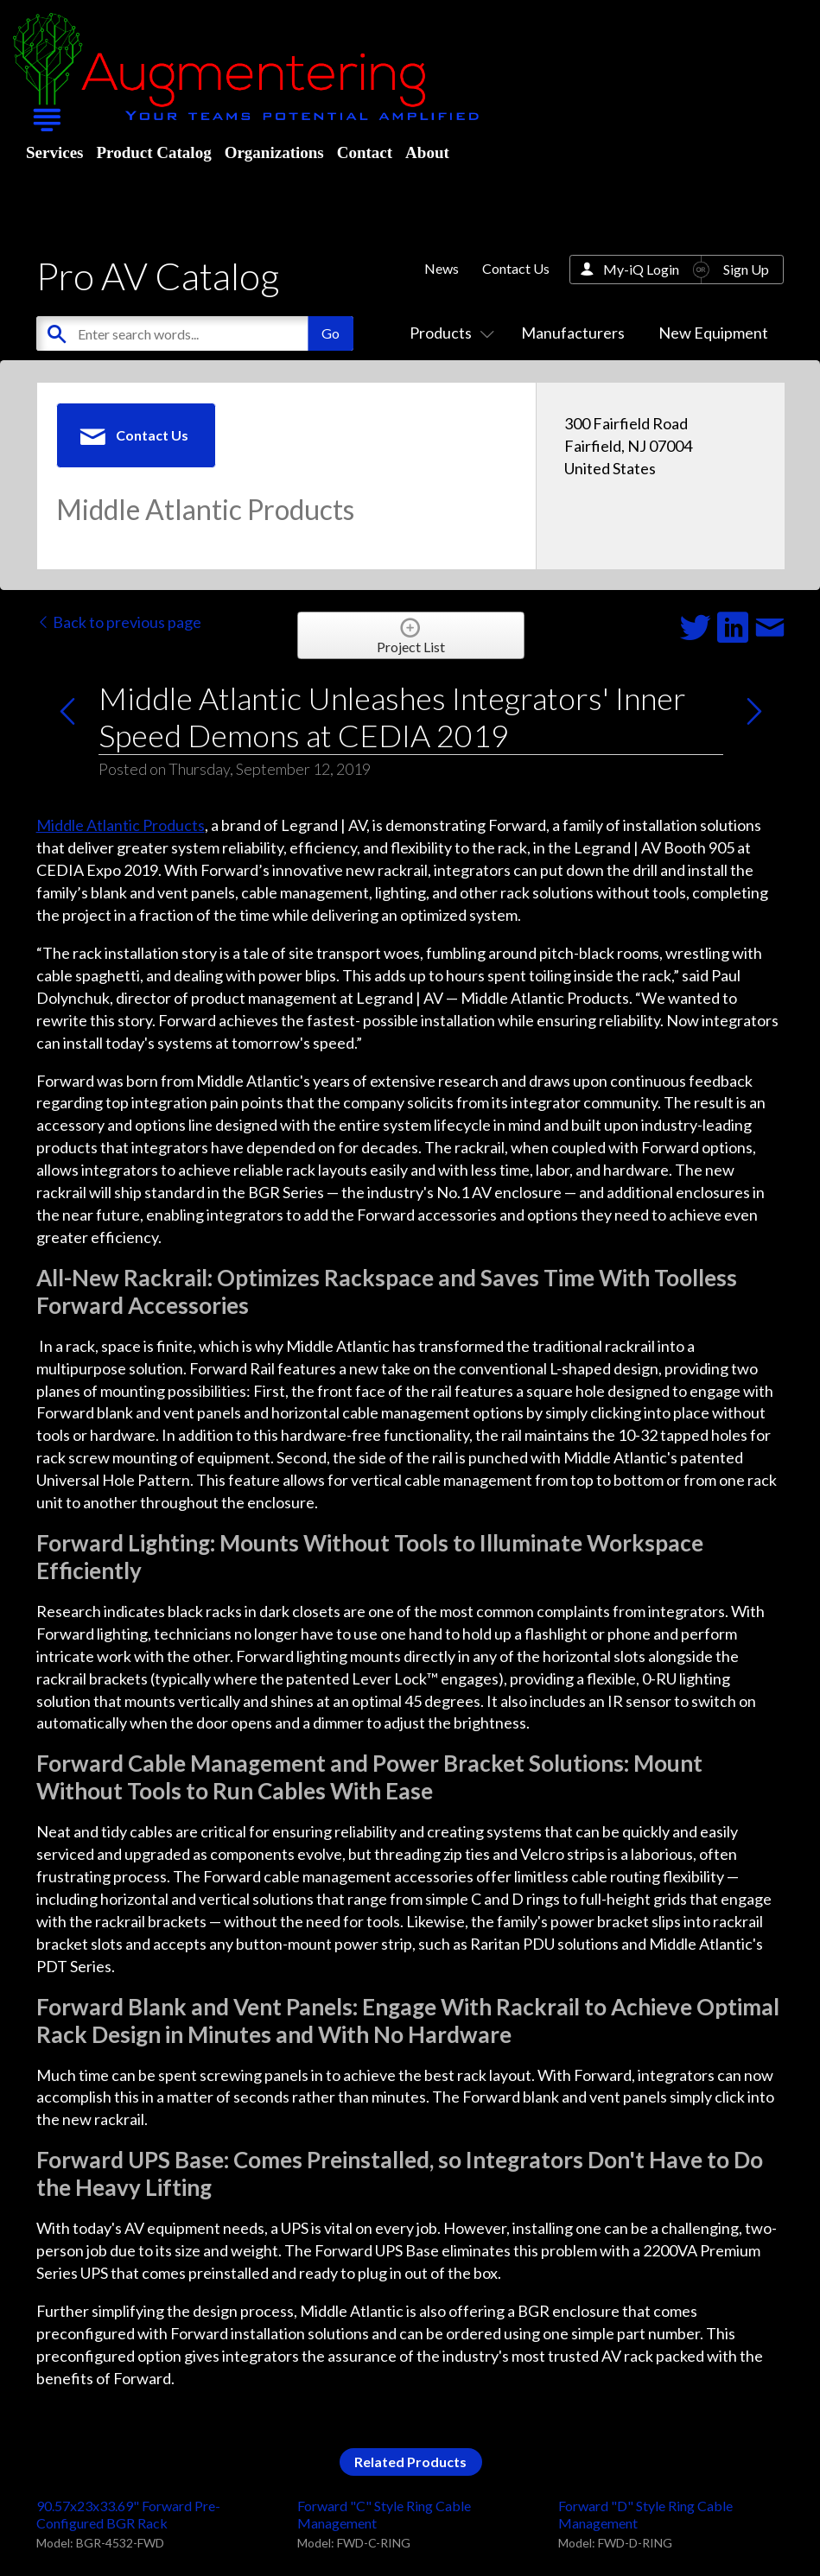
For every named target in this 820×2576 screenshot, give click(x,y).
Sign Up (746, 269)
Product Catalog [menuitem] (153, 152)
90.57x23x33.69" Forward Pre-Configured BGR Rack (128, 2513)
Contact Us (516, 268)
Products (448, 332)
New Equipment (713, 332)
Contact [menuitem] (364, 152)
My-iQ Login (641, 269)
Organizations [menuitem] (274, 152)
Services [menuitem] (54, 152)
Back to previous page (118, 621)
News (441, 268)
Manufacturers (573, 332)
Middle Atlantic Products (120, 824)
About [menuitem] (427, 152)
